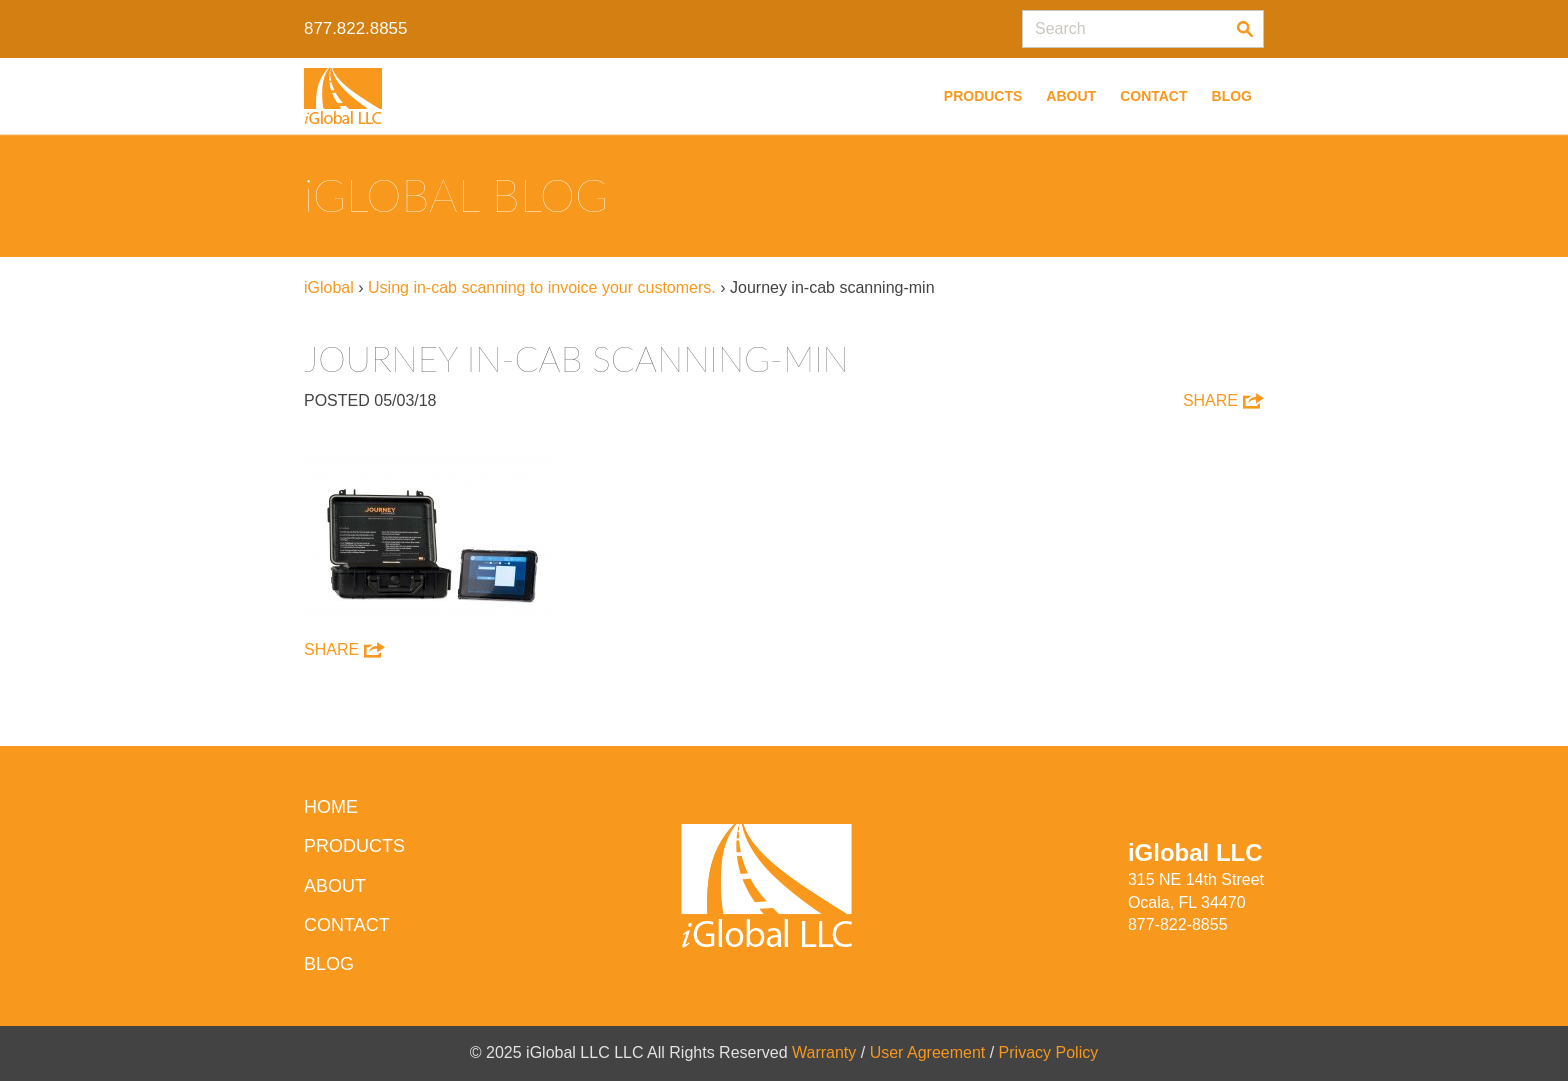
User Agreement (928, 1052)
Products (983, 96)
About (1071, 96)
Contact (1153, 96)
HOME (331, 807)
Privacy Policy (1049, 1052)
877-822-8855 (1178, 924)
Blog (1232, 96)
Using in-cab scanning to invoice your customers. (542, 287)
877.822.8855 (355, 28)
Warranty (824, 1052)
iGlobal (329, 287)
